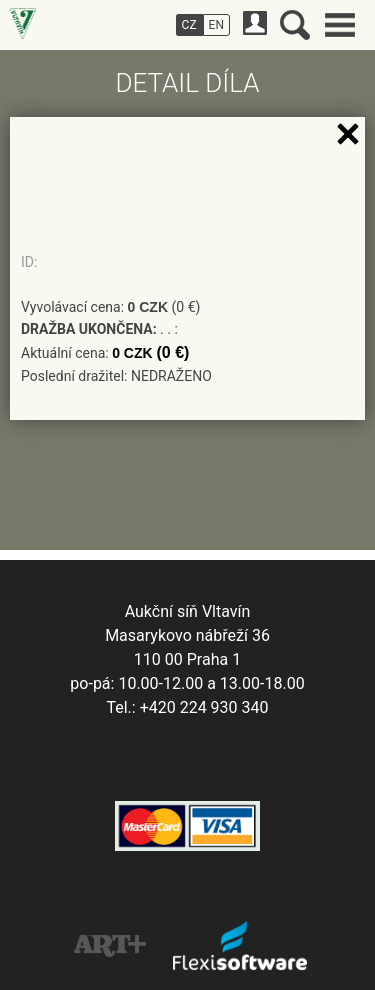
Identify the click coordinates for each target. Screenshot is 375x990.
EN (216, 25)
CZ (189, 25)
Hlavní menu (340, 25)
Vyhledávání (295, 25)
